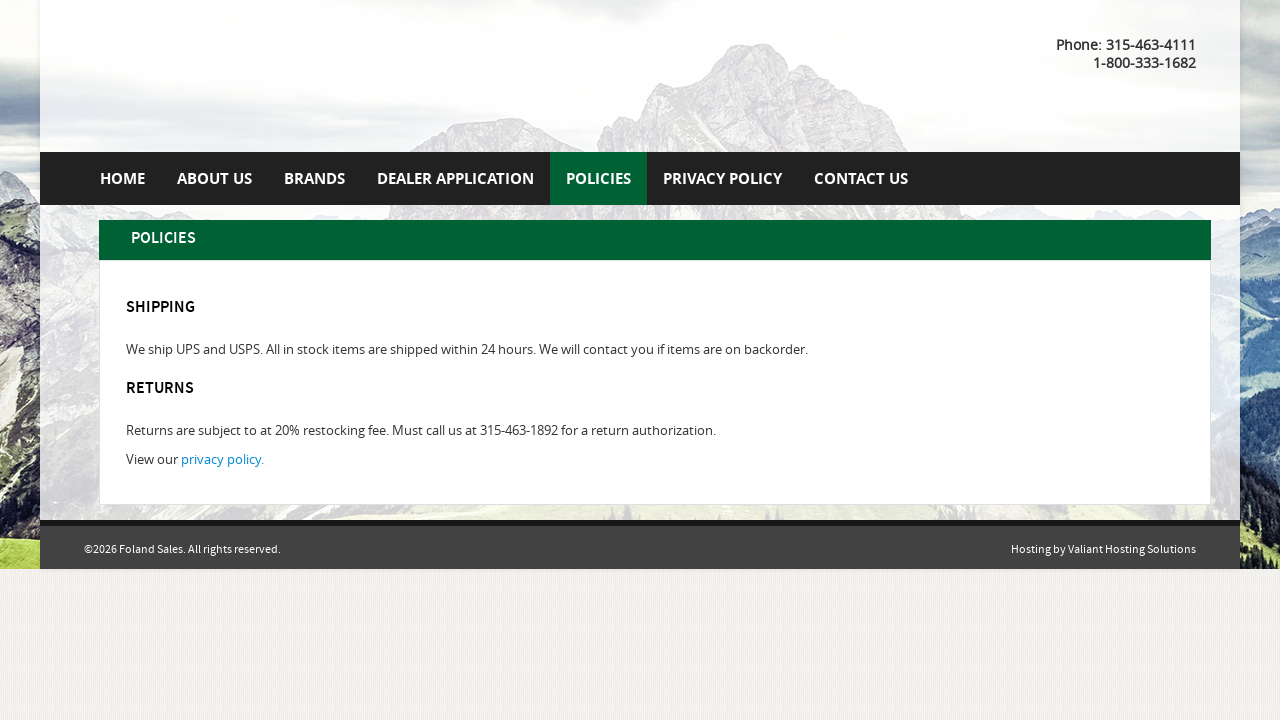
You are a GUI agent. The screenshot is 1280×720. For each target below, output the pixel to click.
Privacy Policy (722, 178)
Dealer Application (455, 178)
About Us (214, 178)
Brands (314, 178)
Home (122, 178)
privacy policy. (222, 459)
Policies (598, 178)
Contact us (861, 178)
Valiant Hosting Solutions (1132, 549)
